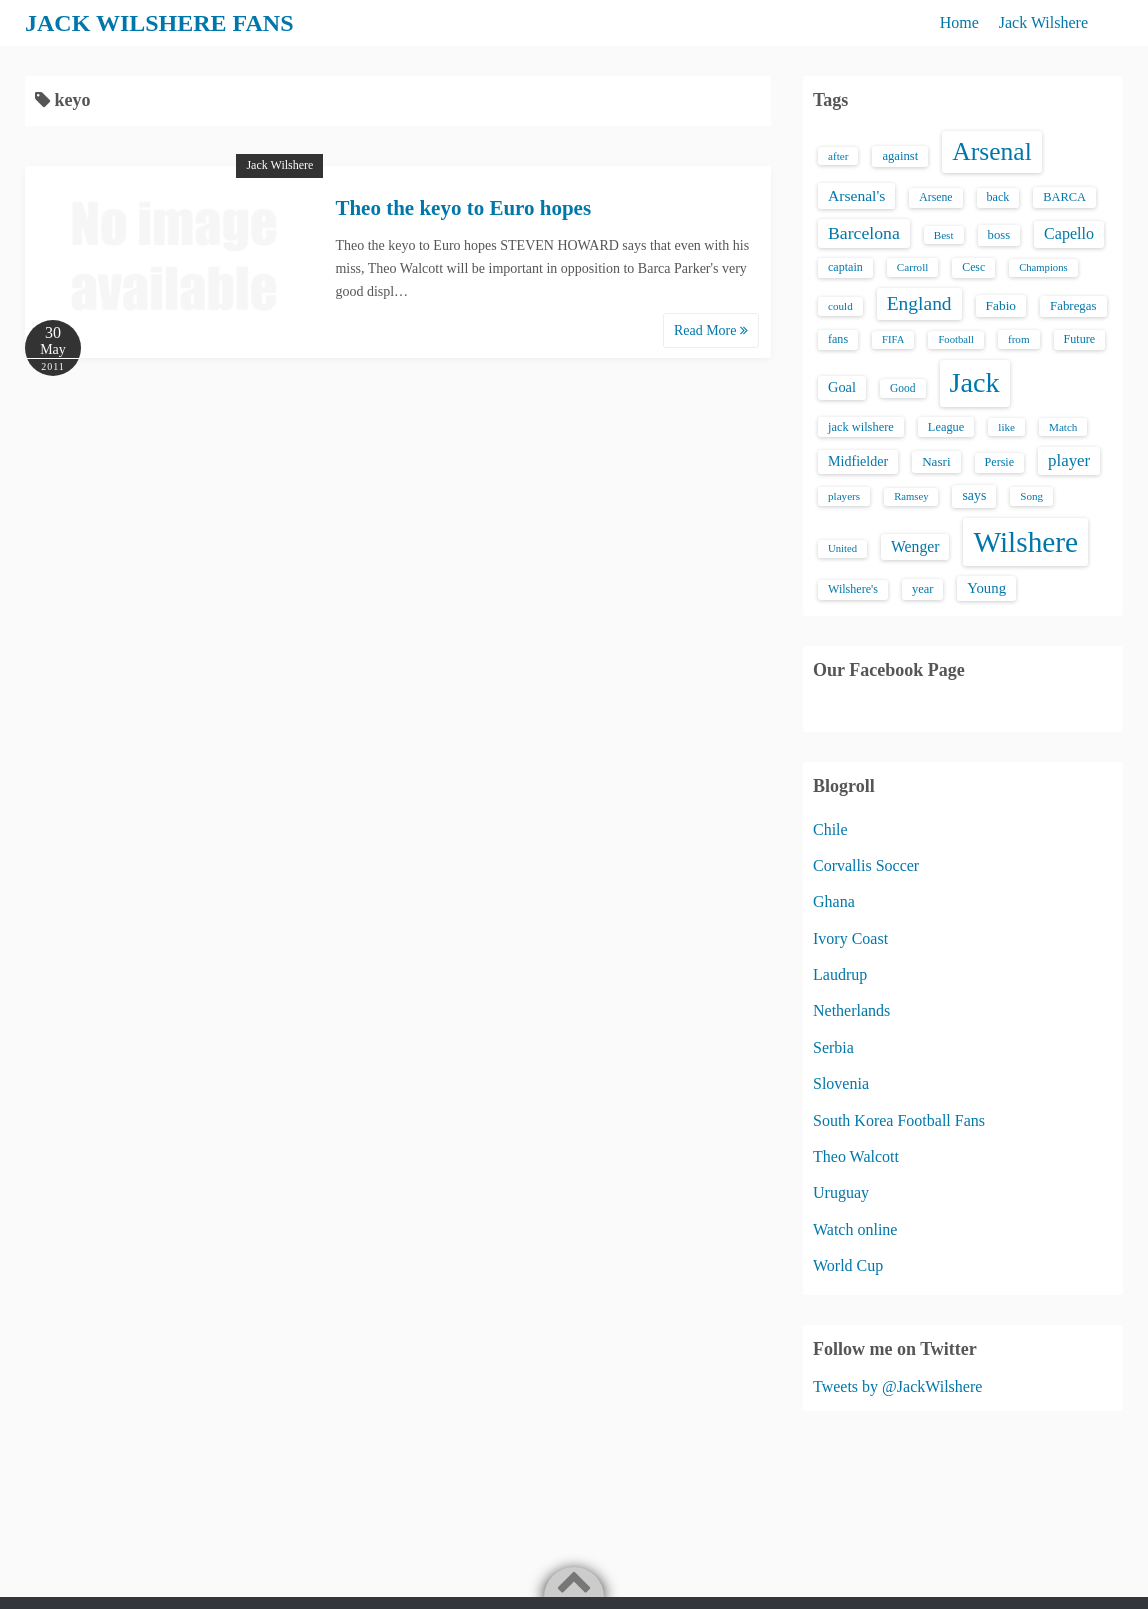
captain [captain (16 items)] (845, 267)
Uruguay (841, 1192)
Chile (830, 829)
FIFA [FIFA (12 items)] (893, 339)
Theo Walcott (856, 1156)
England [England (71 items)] (919, 303)
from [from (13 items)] (1019, 339)
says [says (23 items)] (974, 495)
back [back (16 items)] (998, 197)
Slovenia (841, 1083)
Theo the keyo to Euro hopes (463, 208)
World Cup (848, 1265)
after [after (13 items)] (838, 156)
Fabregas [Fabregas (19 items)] (1073, 306)
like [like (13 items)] (1006, 427)
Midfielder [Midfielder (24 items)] (858, 461)
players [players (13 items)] (844, 496)
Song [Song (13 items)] (1031, 496)
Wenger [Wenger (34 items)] (915, 546)
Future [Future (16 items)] (1080, 339)
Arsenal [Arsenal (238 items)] (992, 151)
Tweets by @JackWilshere (897, 1386)
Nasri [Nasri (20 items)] (936, 461)
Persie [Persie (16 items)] (999, 462)
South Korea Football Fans (899, 1120)
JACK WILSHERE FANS (159, 23)
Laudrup (840, 974)
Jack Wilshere (1043, 22)
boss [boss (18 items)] (999, 235)
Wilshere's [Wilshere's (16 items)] (853, 589)
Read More (711, 330)
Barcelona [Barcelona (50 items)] (864, 233)
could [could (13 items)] (840, 306)
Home (959, 22)
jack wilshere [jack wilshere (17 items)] (861, 427)
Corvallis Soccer (866, 865)
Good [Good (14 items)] (903, 388)
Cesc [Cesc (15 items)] (973, 267)
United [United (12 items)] (842, 548)
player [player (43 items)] (1069, 460)
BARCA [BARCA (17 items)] (1064, 197)
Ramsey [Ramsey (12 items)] (911, 496)
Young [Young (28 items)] (986, 588)
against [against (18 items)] (900, 156)
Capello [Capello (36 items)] (1069, 233)
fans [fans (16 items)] (838, 339)
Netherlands (851, 1010)
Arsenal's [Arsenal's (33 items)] (856, 195)
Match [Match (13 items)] (1063, 427)
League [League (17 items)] (946, 427)
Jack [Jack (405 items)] (975, 382)
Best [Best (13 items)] (944, 235)
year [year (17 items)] (922, 589)
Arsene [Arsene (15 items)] (935, 197)
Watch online (855, 1229)
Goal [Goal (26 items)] (842, 387)
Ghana (834, 901)
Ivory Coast (850, 938)
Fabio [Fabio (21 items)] (1001, 305)
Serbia (833, 1047)
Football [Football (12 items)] (956, 339)
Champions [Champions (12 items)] (1043, 267)
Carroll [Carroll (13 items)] (913, 267)
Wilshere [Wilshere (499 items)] (1025, 542)
